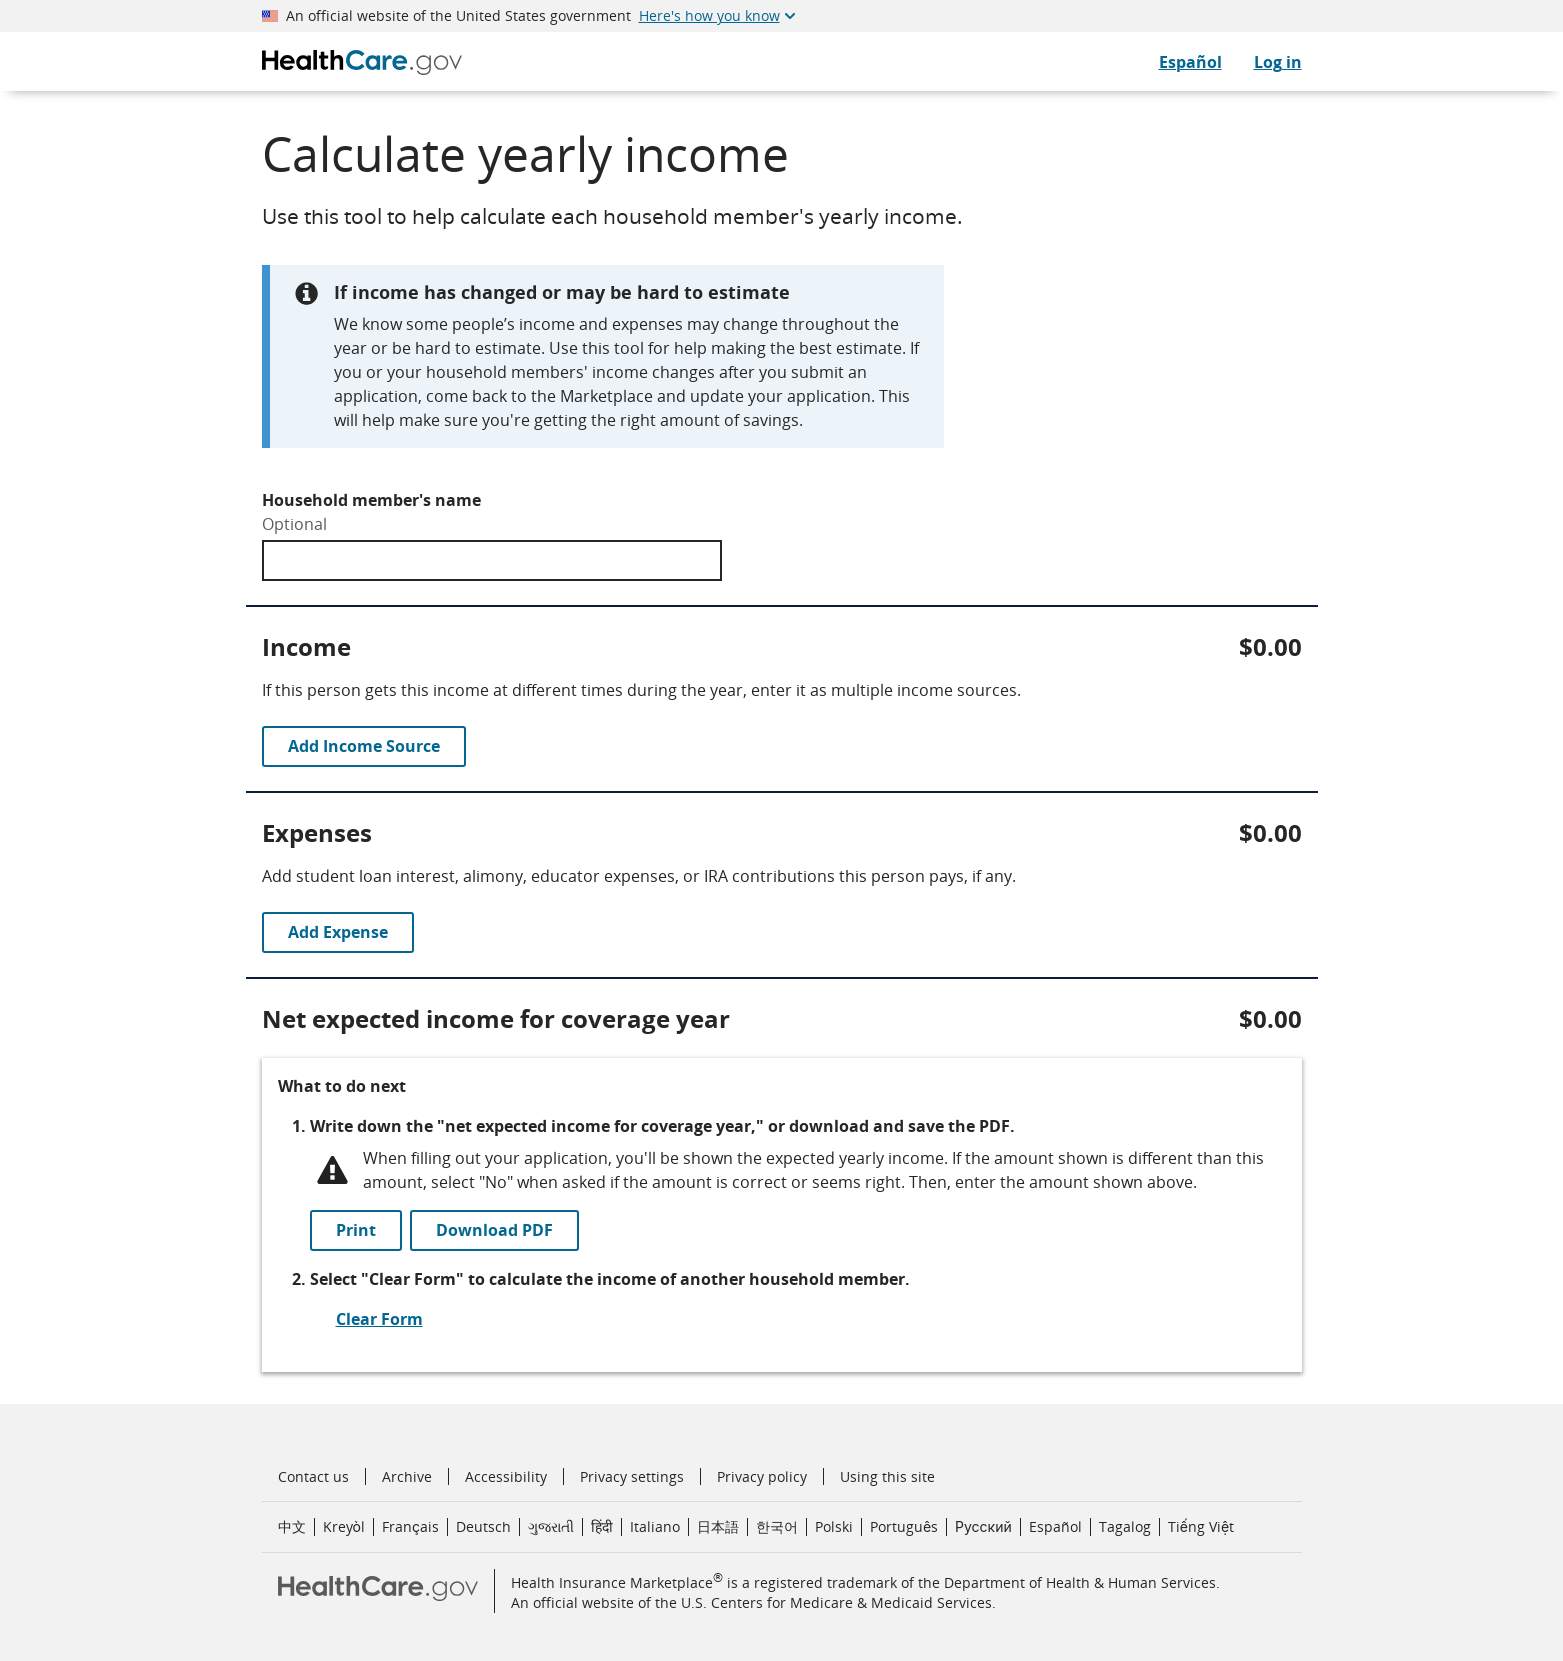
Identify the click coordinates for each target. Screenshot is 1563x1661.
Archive (407, 1476)
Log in (1278, 62)
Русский (983, 1526)
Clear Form (379, 1319)
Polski (834, 1526)
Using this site (887, 1476)
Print (356, 1230)
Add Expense (338, 932)
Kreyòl (344, 1526)
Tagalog (1125, 1526)
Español (1055, 1526)
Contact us (313, 1476)
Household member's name (371, 500)
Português (904, 1526)
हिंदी (602, 1526)
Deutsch (483, 1526)
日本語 (718, 1526)
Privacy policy (762, 1476)
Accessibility (506, 1476)
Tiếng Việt (1201, 1526)
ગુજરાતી (551, 1526)
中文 (292, 1526)
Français (410, 1526)
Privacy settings (632, 1477)
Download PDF (494, 1230)
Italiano (655, 1526)
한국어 (777, 1526)
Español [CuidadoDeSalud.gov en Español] (1190, 62)
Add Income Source (364, 746)
